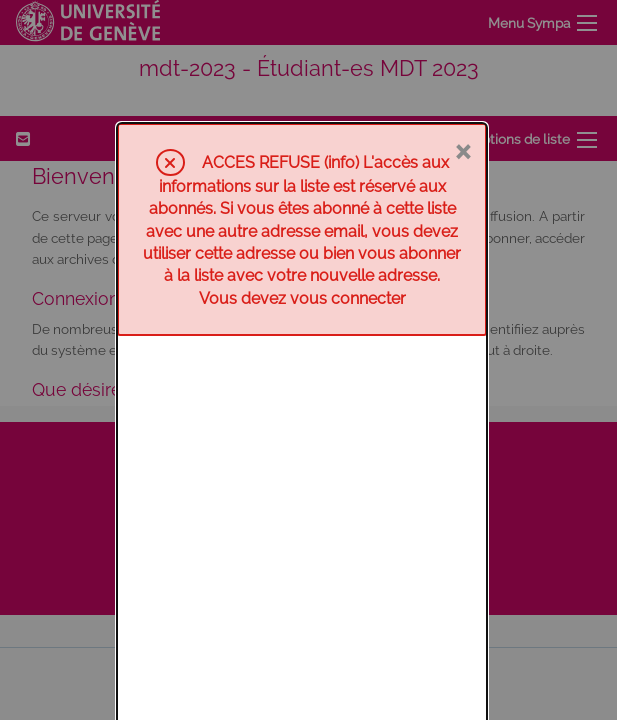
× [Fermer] (462, 27)
